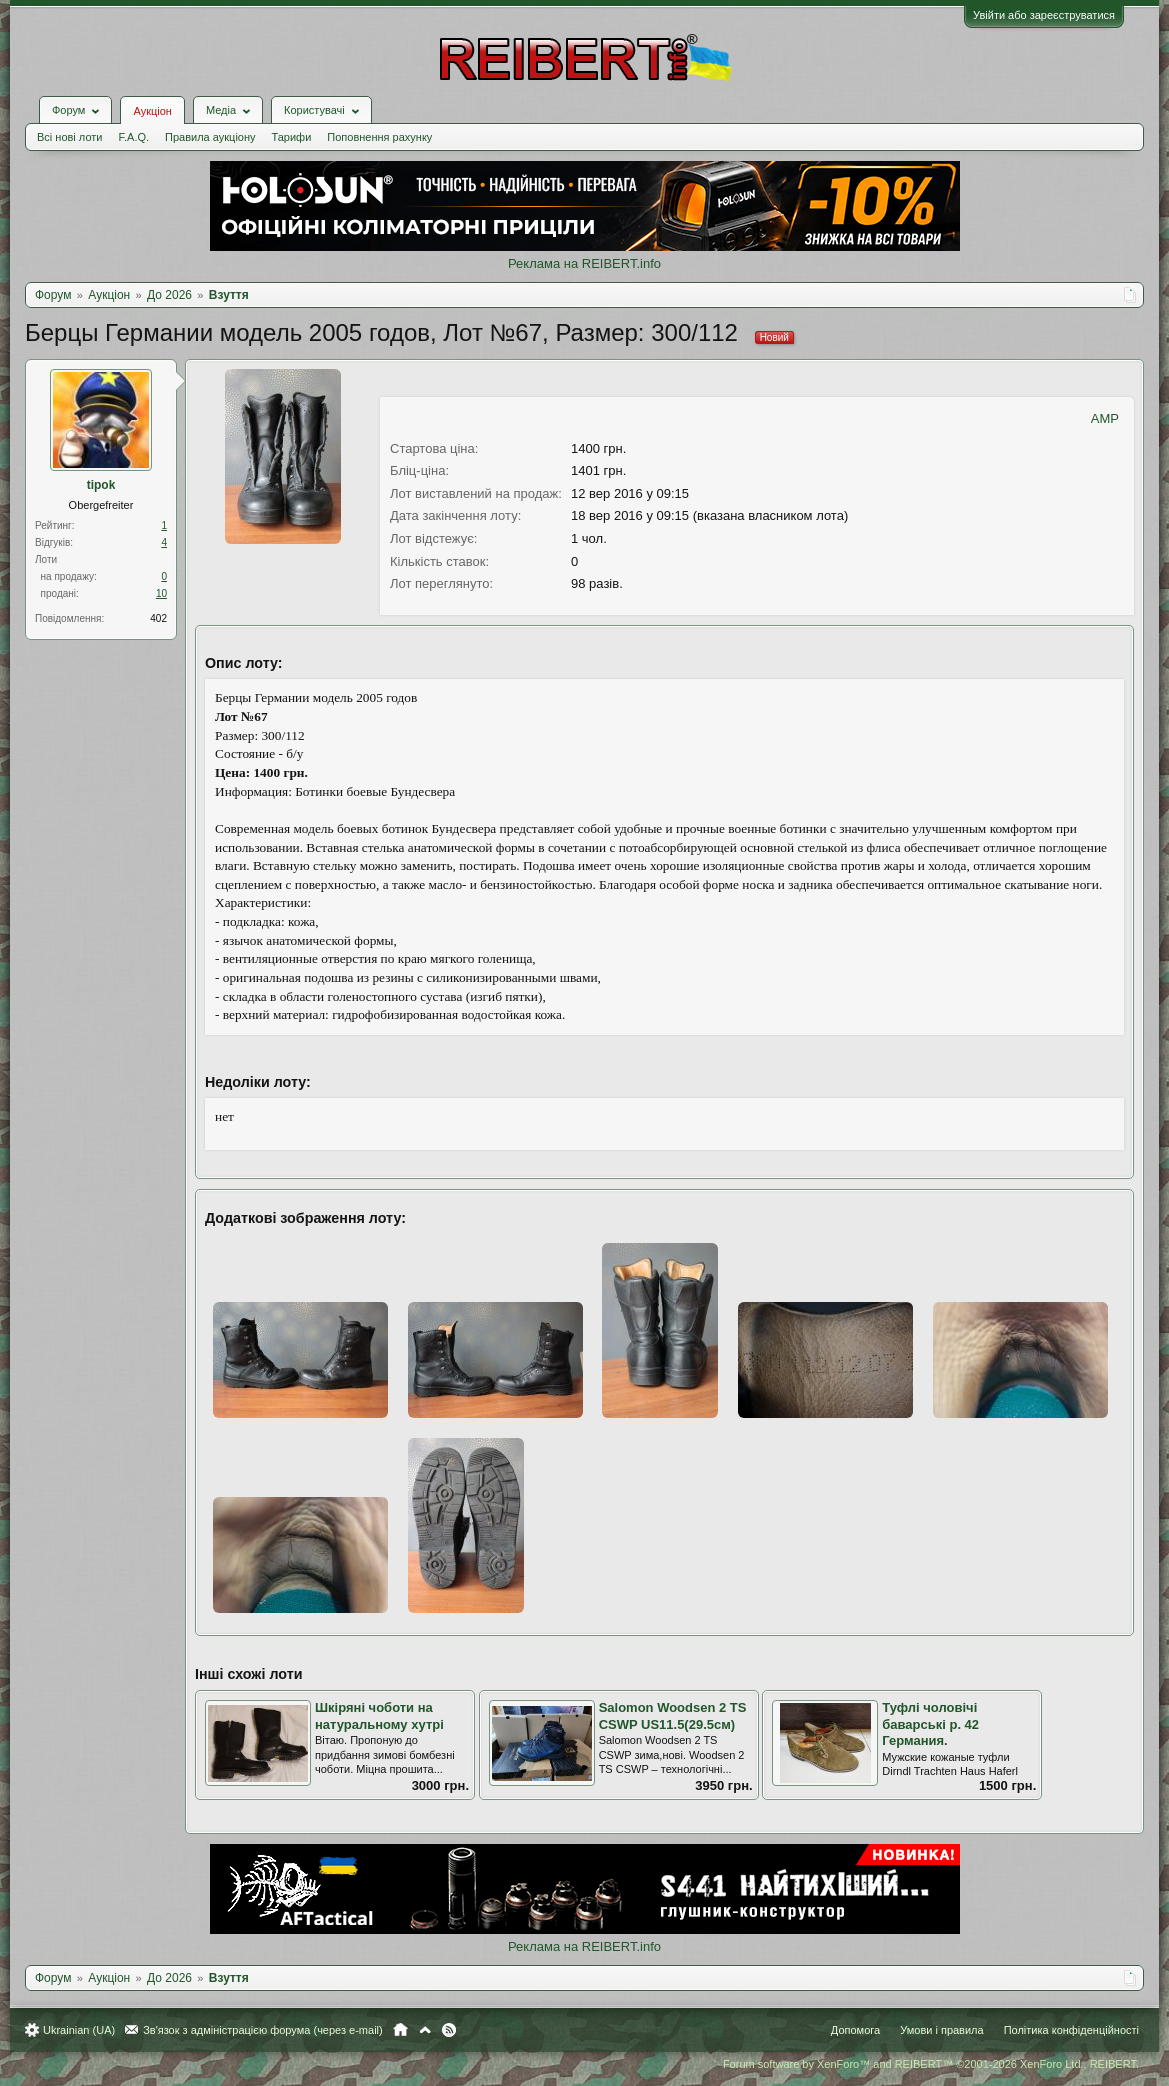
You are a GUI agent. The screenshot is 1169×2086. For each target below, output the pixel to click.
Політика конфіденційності (1071, 2030)
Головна (400, 2030)
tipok (101, 485)
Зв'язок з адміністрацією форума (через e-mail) (263, 2030)
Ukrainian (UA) (79, 2030)
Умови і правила (941, 2030)
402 (158, 618)
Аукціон (152, 111)
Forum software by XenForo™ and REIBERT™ (931, 2064)
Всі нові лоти (69, 137)
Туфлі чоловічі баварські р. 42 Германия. (930, 1724)
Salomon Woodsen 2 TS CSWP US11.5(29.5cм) (673, 1716)
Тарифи (292, 137)
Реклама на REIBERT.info (584, 263)
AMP (1105, 418)
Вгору (425, 2030)
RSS (449, 2030)
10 (161, 593)
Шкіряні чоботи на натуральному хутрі (379, 1716)
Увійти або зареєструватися (1044, 15)
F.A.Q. (133, 137)
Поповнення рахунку (379, 137)
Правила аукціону (210, 137)
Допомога (855, 2030)
